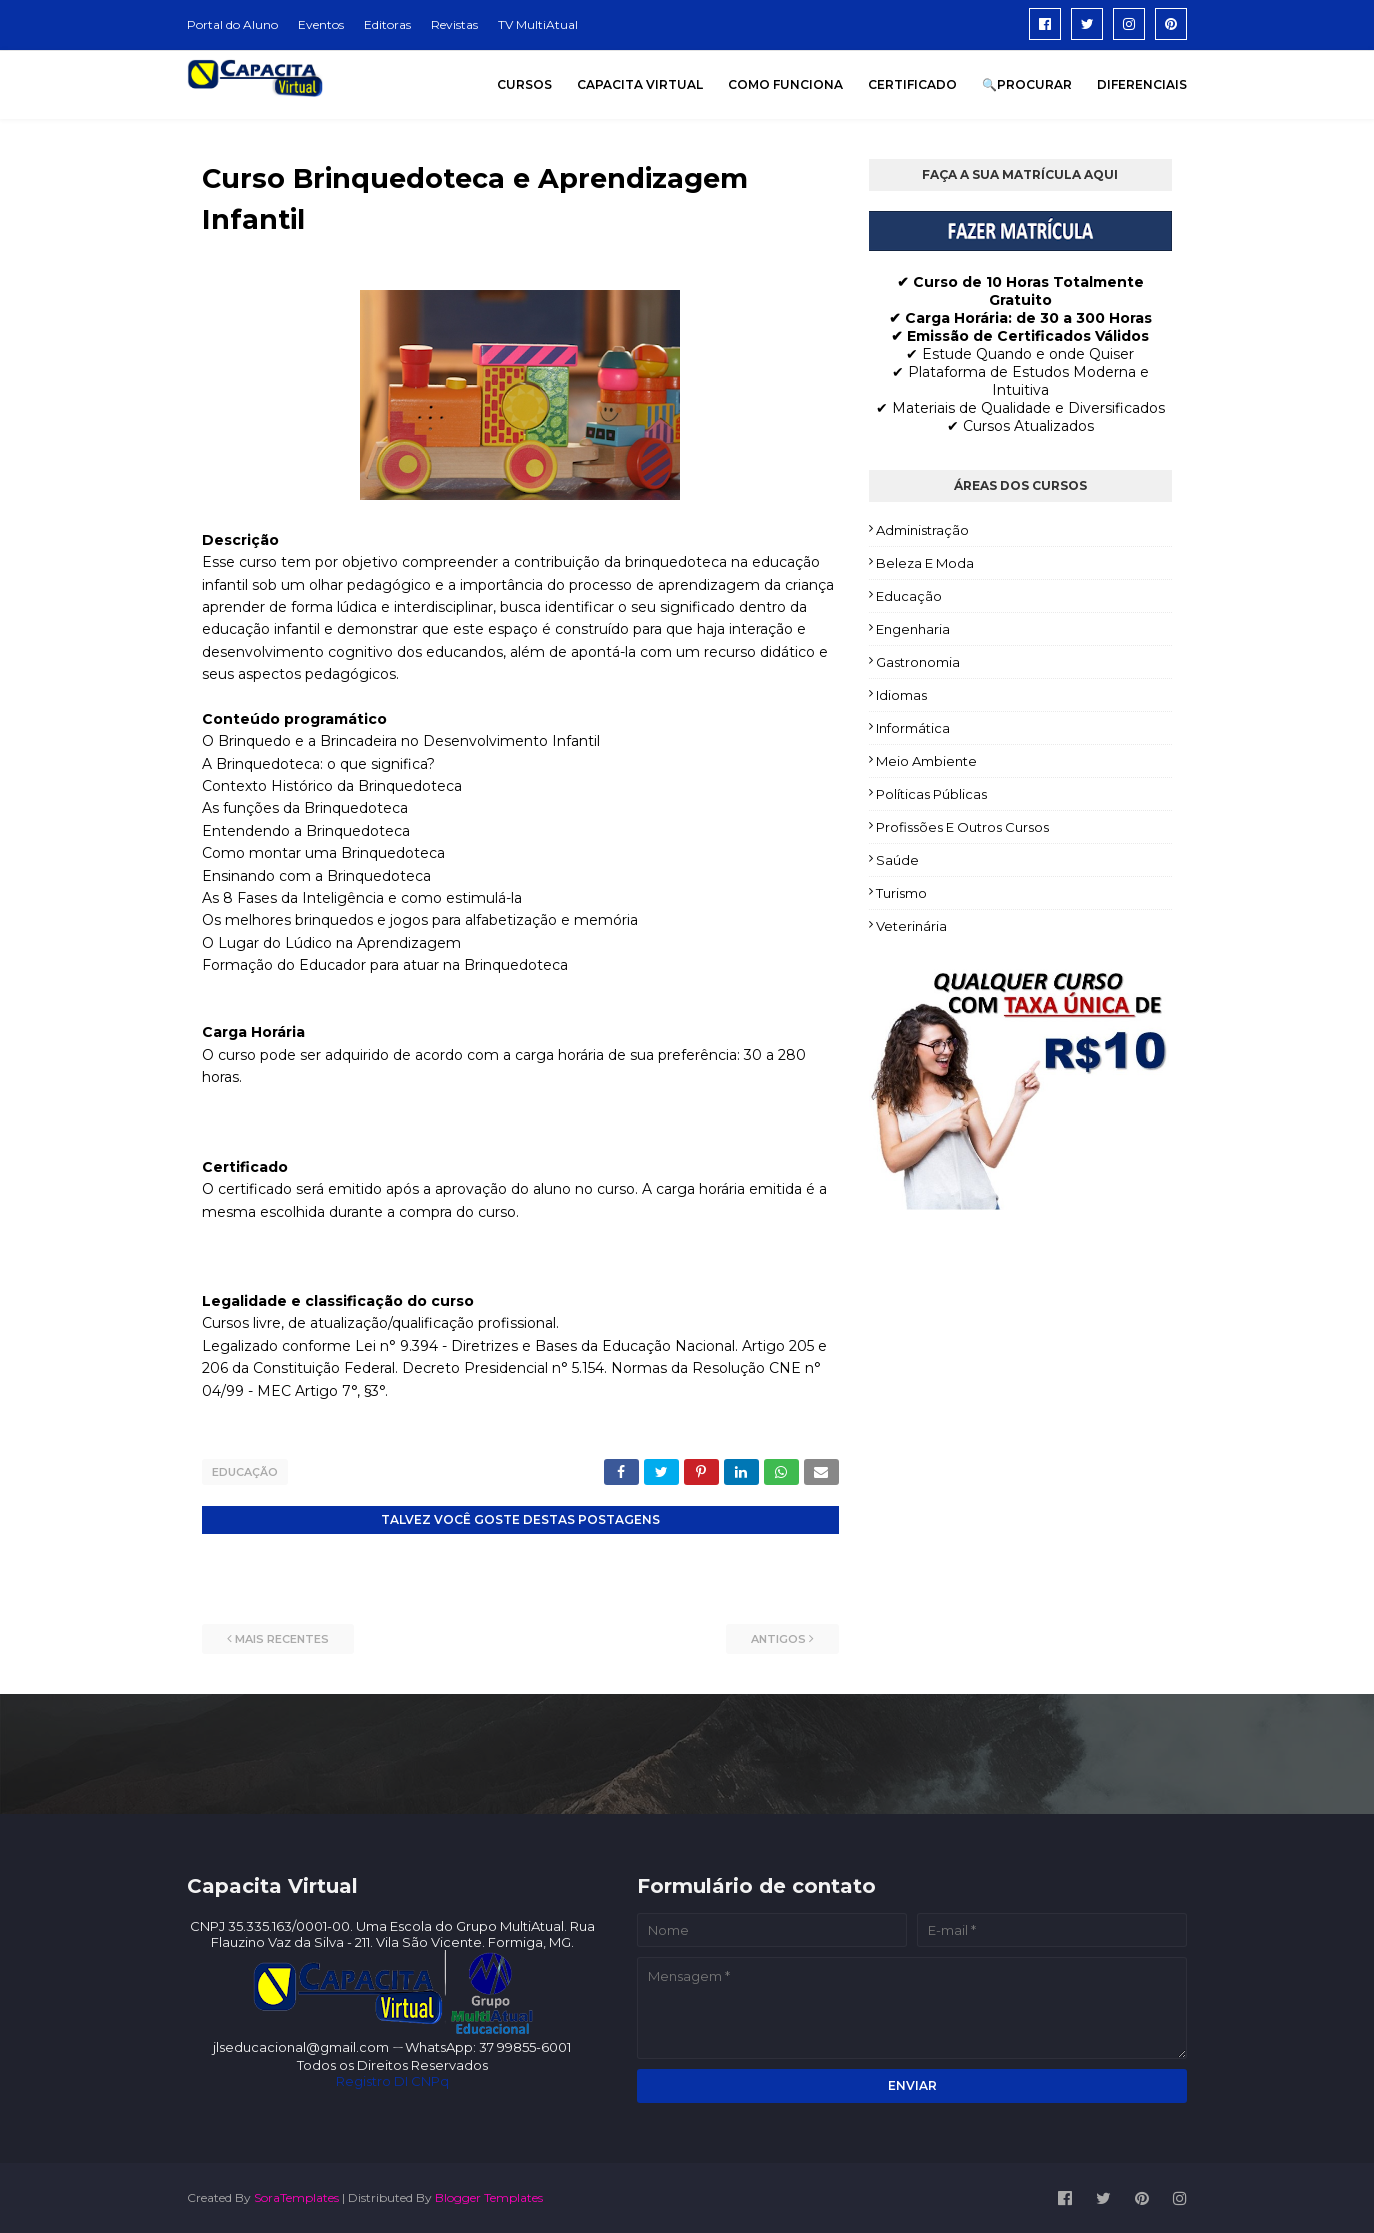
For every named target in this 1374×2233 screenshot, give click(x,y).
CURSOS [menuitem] (524, 84)
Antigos (778, 1638)
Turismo (901, 893)
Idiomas (901, 695)
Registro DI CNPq (392, 2080)
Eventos (321, 24)
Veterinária (911, 926)
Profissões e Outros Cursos (962, 827)
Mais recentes (282, 1638)
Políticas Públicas (931, 794)
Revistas (454, 24)
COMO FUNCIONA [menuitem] (785, 84)
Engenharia (913, 629)
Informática (913, 728)
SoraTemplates (296, 2196)
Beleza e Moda (925, 563)
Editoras (387, 24)
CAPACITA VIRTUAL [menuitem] (640, 84)
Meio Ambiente (926, 761)
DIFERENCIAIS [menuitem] (1142, 84)
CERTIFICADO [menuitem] (912, 84)
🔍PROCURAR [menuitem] (1027, 84)
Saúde (897, 860)
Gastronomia (918, 662)
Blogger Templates (489, 2196)
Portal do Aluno (232, 24)
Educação (245, 1472)
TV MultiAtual (538, 24)
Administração (922, 530)
